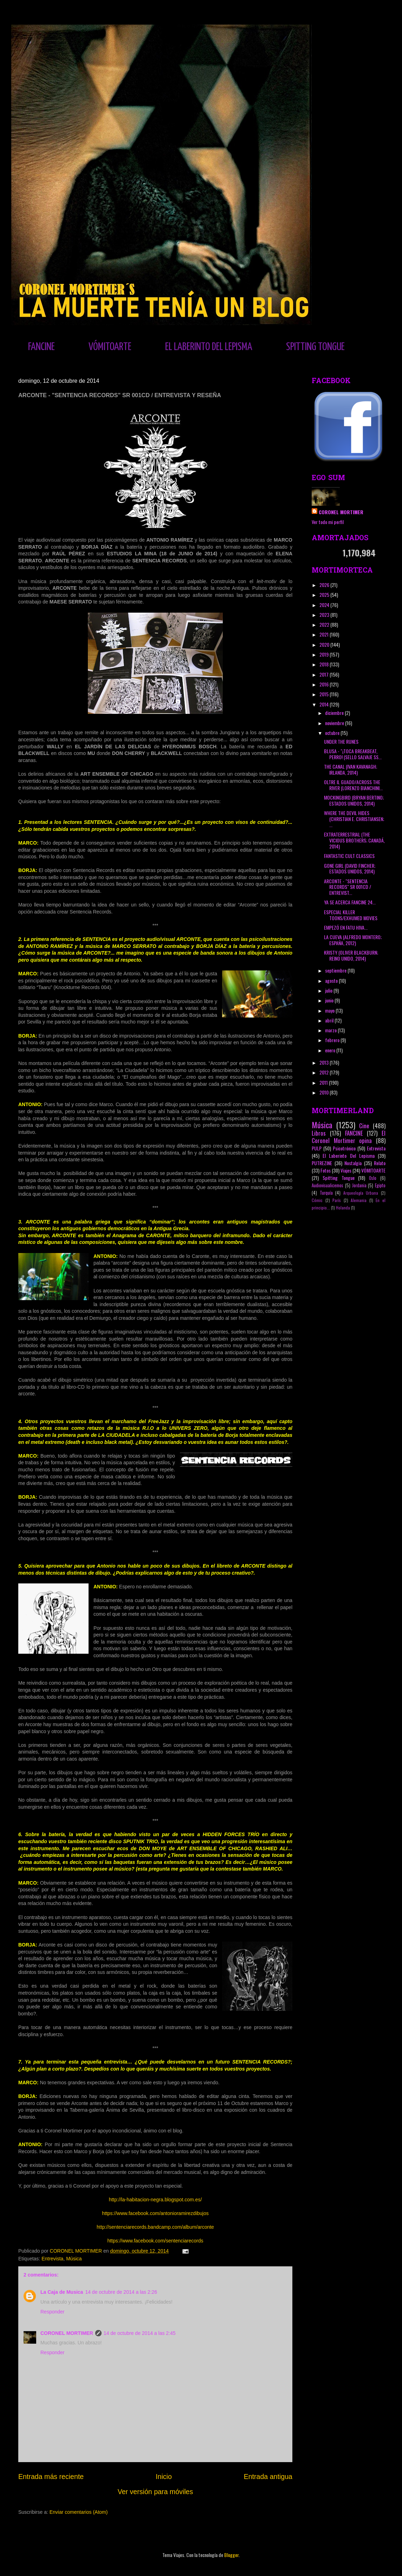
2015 (324, 694)
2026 (324, 584)
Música (74, 2258)
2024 (324, 604)
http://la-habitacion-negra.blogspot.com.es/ (155, 2199)
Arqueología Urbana (360, 1193)
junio (330, 1000)
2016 (324, 684)
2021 (324, 634)
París (336, 1200)
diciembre (335, 712)
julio (329, 990)
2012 (324, 1072)
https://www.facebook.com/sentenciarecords (155, 2240)
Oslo (372, 1178)
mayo (330, 1010)
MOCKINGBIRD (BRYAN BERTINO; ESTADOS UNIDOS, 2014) (354, 800)
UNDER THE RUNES (341, 741)
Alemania (359, 1200)
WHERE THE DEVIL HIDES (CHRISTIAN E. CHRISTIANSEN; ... (354, 818)
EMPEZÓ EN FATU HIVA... (346, 927)
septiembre (336, 970)
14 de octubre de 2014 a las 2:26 (121, 2292)
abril (330, 1020)
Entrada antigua (268, 2476)
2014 (324, 704)
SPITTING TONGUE (315, 347)
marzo (331, 1030)
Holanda (343, 1207)
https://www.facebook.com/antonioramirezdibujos (155, 2213)
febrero (333, 1040)
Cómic (317, 1200)
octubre (333, 732)
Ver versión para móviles (155, 2492)
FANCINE (41, 347)
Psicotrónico (344, 1148)
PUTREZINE (322, 1163)
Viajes (346, 1170)
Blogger (231, 2554)
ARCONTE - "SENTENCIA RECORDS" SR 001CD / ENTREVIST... (347, 887)
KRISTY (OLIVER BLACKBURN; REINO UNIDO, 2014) (351, 955)
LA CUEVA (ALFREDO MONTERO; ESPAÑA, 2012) (353, 940)
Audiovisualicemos (327, 1185)
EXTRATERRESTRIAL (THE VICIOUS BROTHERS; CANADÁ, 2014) (354, 840)
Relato (379, 1163)
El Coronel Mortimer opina (348, 1137)
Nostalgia (353, 1163)
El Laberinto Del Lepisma (349, 1155)
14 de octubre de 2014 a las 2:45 (140, 2333)
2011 (324, 1082)
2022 (324, 624)
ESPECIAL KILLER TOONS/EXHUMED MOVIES (350, 915)
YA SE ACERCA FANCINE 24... (350, 902)
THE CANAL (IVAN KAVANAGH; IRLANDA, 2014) (350, 769)
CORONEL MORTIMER (66, 2333)
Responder (52, 2311)
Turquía (326, 1192)
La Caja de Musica (61, 2292)
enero (330, 1050)
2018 (324, 664)
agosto (332, 980)
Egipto (380, 1185)
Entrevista (52, 2258)
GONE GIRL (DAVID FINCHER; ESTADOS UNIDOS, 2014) (349, 868)
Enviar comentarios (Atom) (79, 2512)
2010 (324, 1092)
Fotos (325, 1170)
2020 (324, 644)
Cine (364, 1125)
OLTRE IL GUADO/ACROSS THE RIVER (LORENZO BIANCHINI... (353, 785)
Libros (319, 1133)
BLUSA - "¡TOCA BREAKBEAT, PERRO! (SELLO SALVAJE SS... (353, 754)
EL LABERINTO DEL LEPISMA (208, 347)
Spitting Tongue (339, 1177)
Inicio (164, 2476)
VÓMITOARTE (110, 347)
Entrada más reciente (51, 2476)
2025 (324, 594)
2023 (324, 614)
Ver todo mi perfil (328, 521)
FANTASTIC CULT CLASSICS (349, 855)
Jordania (359, 1185)
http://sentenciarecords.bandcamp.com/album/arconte (155, 2227)
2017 (324, 674)
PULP (317, 1148)
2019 (324, 654)
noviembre (335, 723)
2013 (324, 1062)
